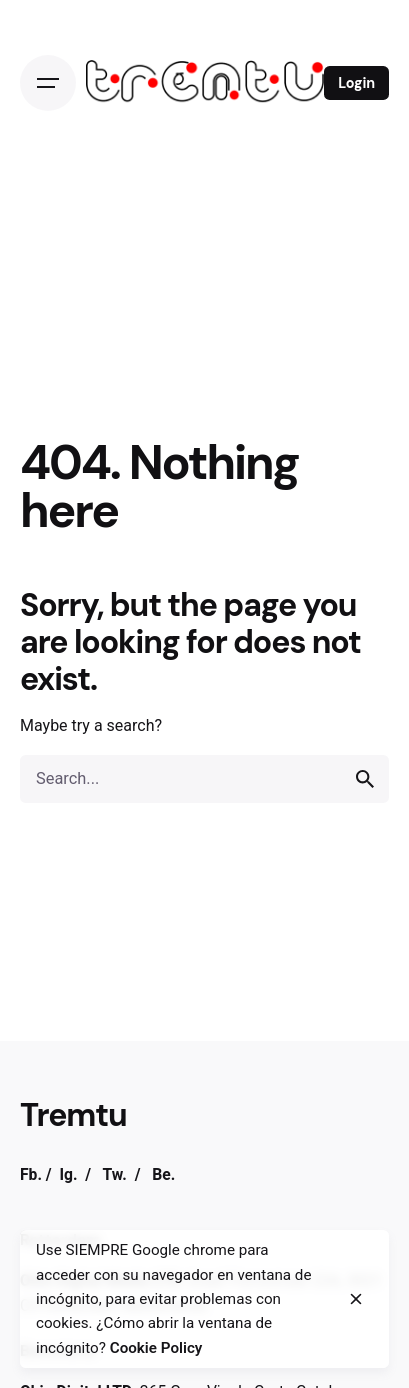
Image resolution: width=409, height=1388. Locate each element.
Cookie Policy (156, 1348)
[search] (365, 779)
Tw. (114, 1174)
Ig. (68, 1174)
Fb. (31, 1174)
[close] (356, 1299)
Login (356, 83)
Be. (163, 1174)
